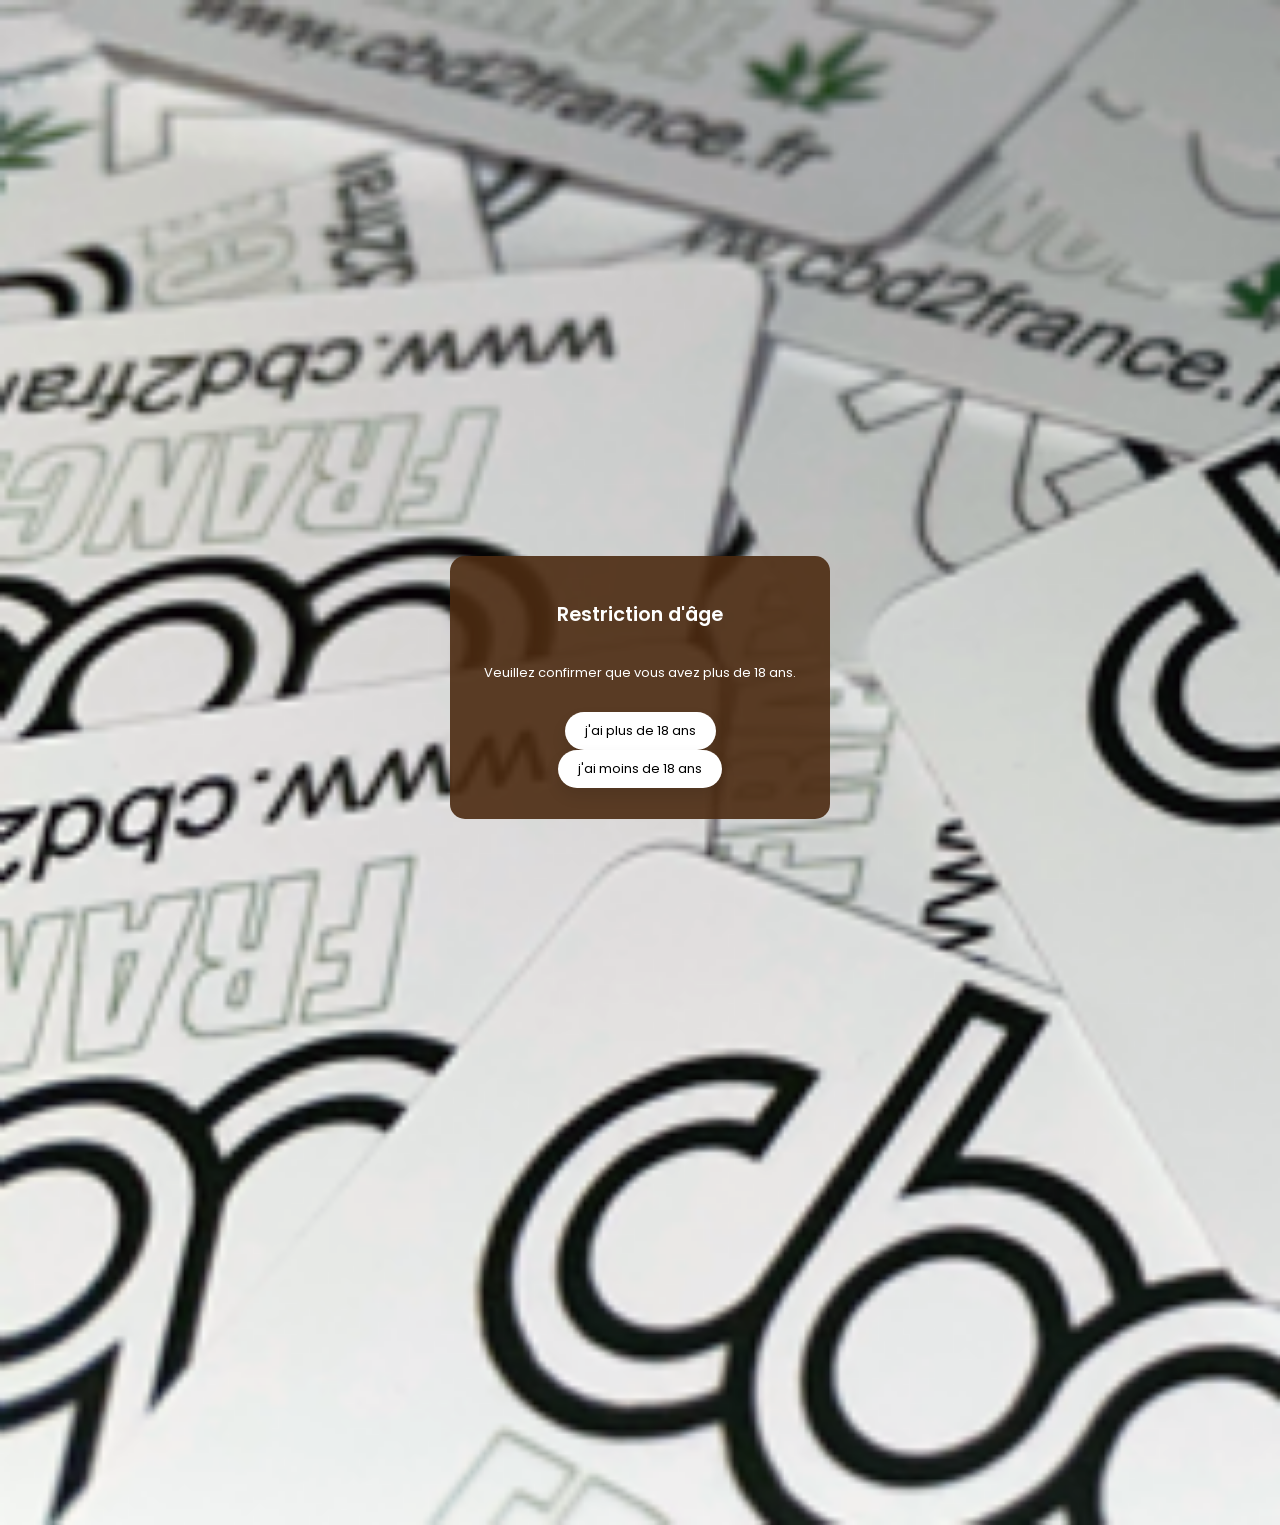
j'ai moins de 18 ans (640, 768)
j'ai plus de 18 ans (640, 730)
